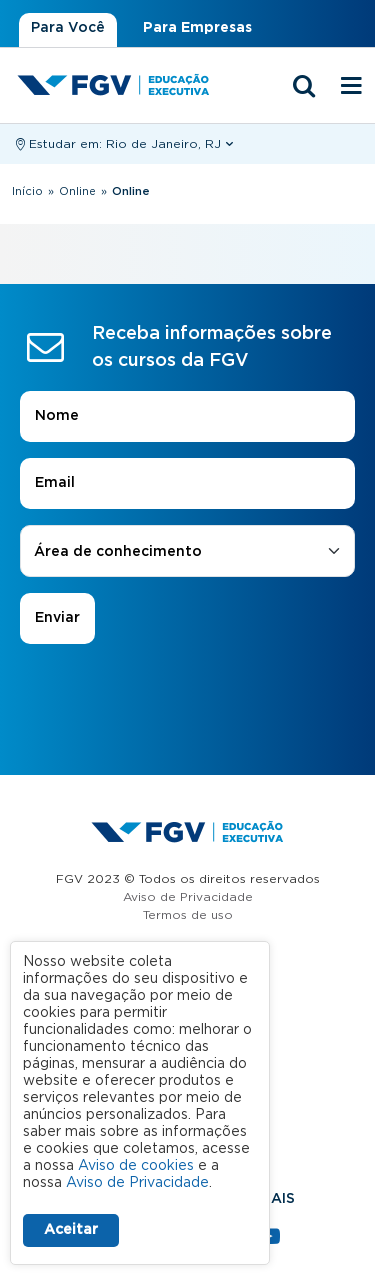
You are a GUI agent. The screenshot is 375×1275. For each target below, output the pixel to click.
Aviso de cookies (136, 1166)
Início (27, 191)
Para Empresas (197, 28)
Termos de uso (188, 915)
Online (77, 191)
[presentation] (188, 700)
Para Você (68, 28)
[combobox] (187, 552)
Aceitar (71, 1230)
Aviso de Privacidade (188, 897)
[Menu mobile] (352, 87)
